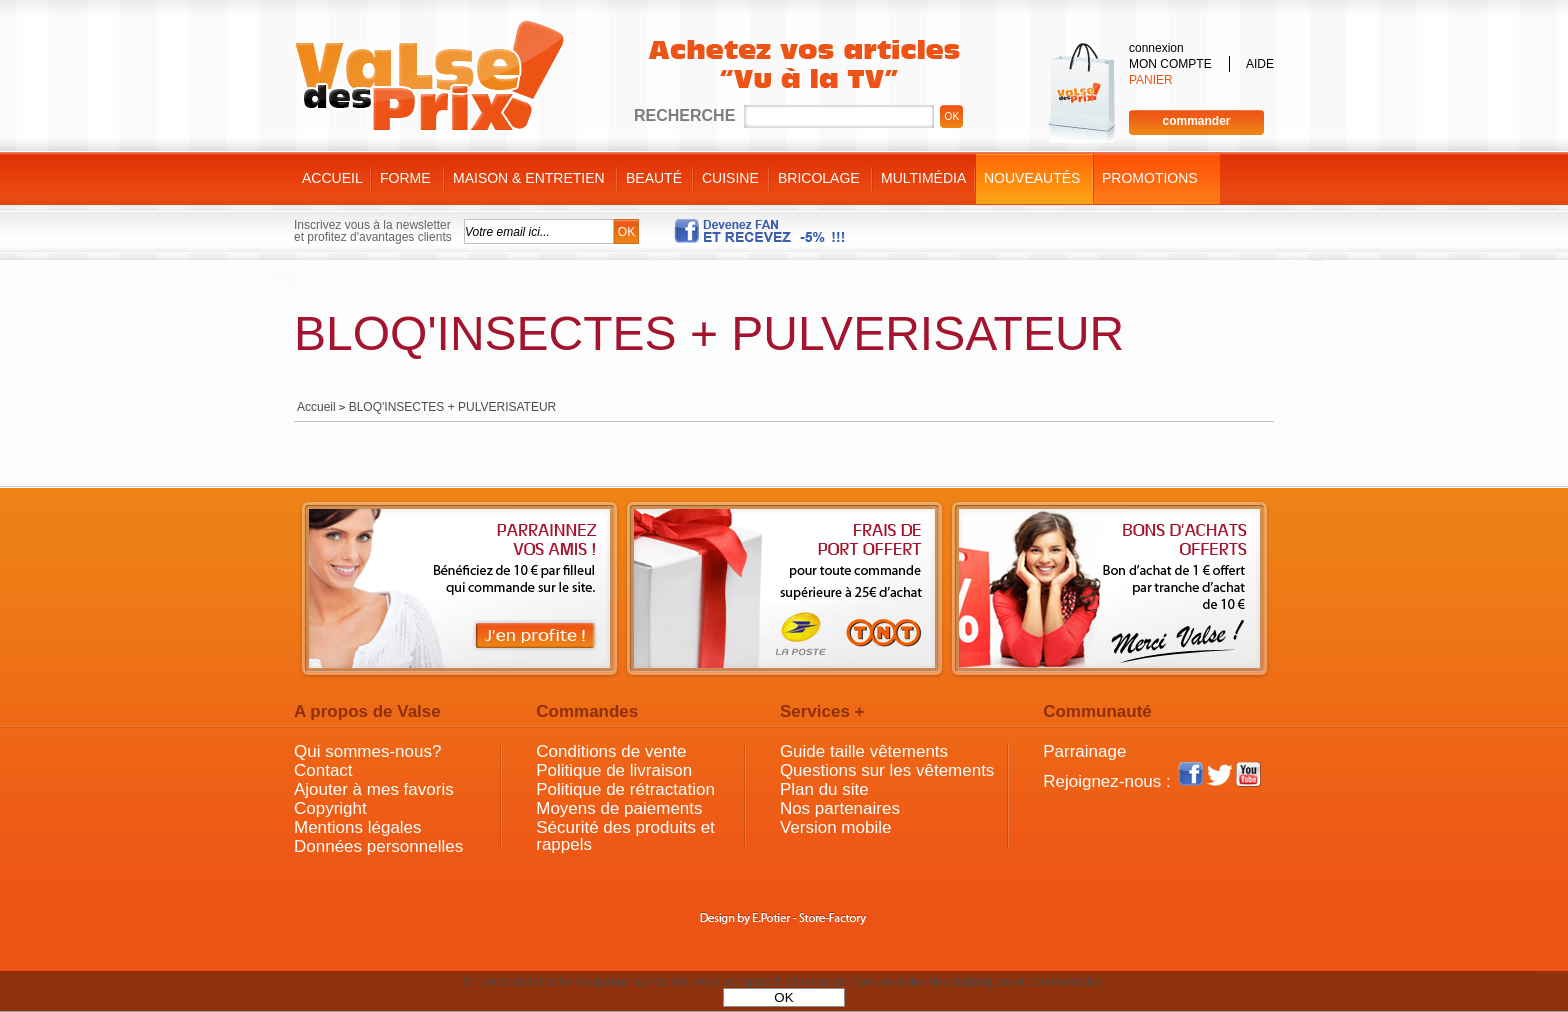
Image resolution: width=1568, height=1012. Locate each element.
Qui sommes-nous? (367, 751)
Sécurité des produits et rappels (625, 836)
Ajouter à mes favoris (374, 789)
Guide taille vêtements (864, 751)
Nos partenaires (840, 808)
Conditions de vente (611, 751)
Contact (323, 770)
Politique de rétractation (625, 789)
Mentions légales (358, 827)
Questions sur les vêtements (887, 770)
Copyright (330, 808)
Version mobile (836, 827)
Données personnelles (378, 846)
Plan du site (824, 789)
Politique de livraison (614, 770)
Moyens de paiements (619, 808)
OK (783, 997)
